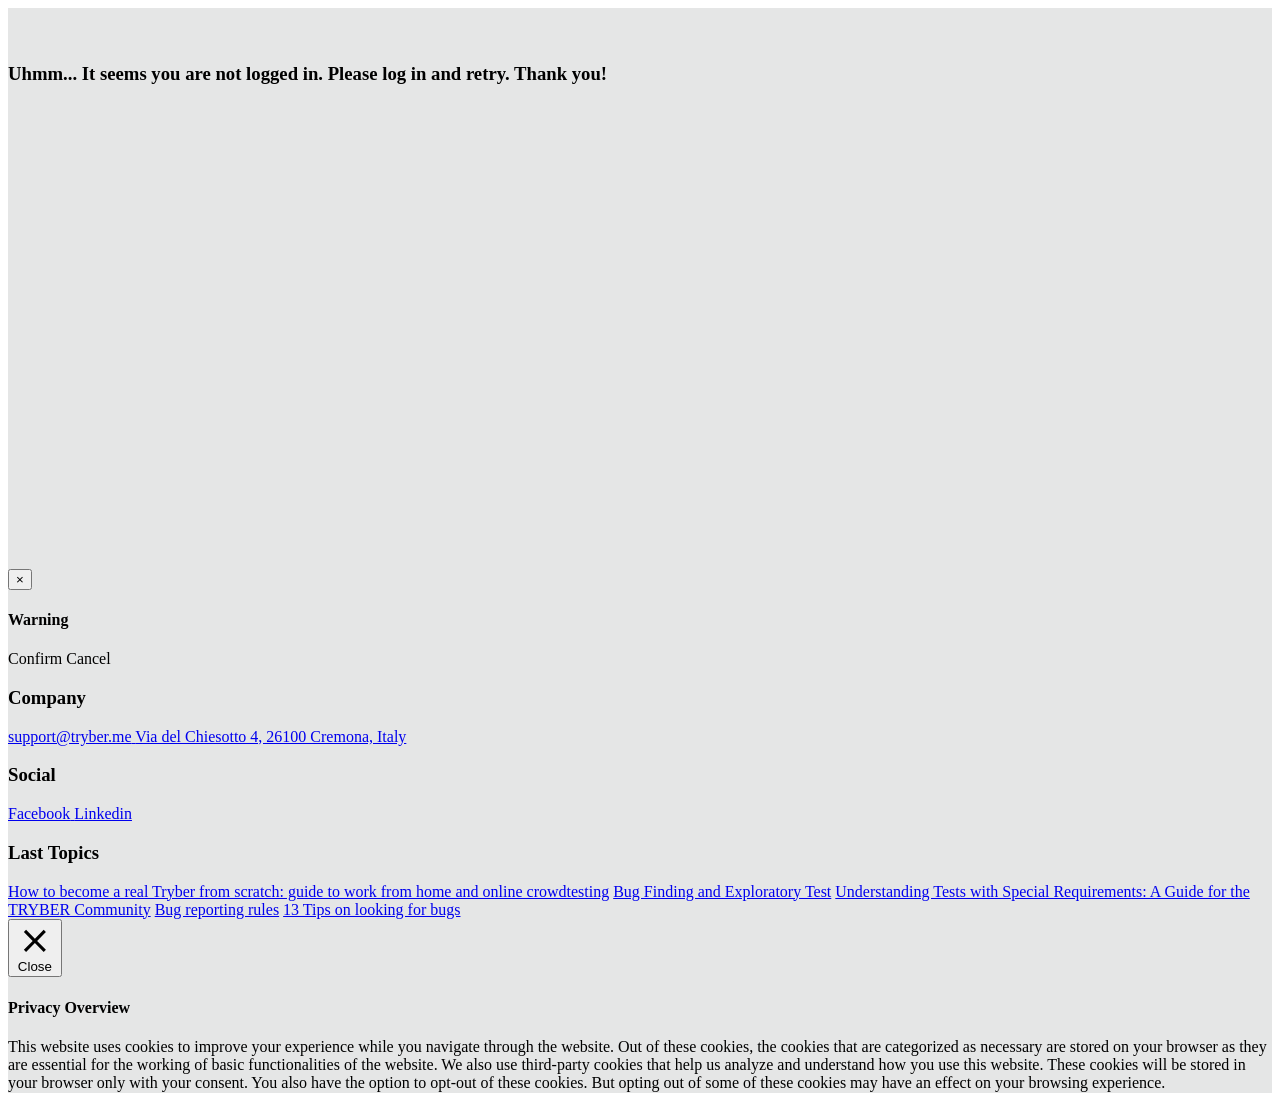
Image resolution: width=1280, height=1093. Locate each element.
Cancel (88, 658)
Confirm (35, 658)
